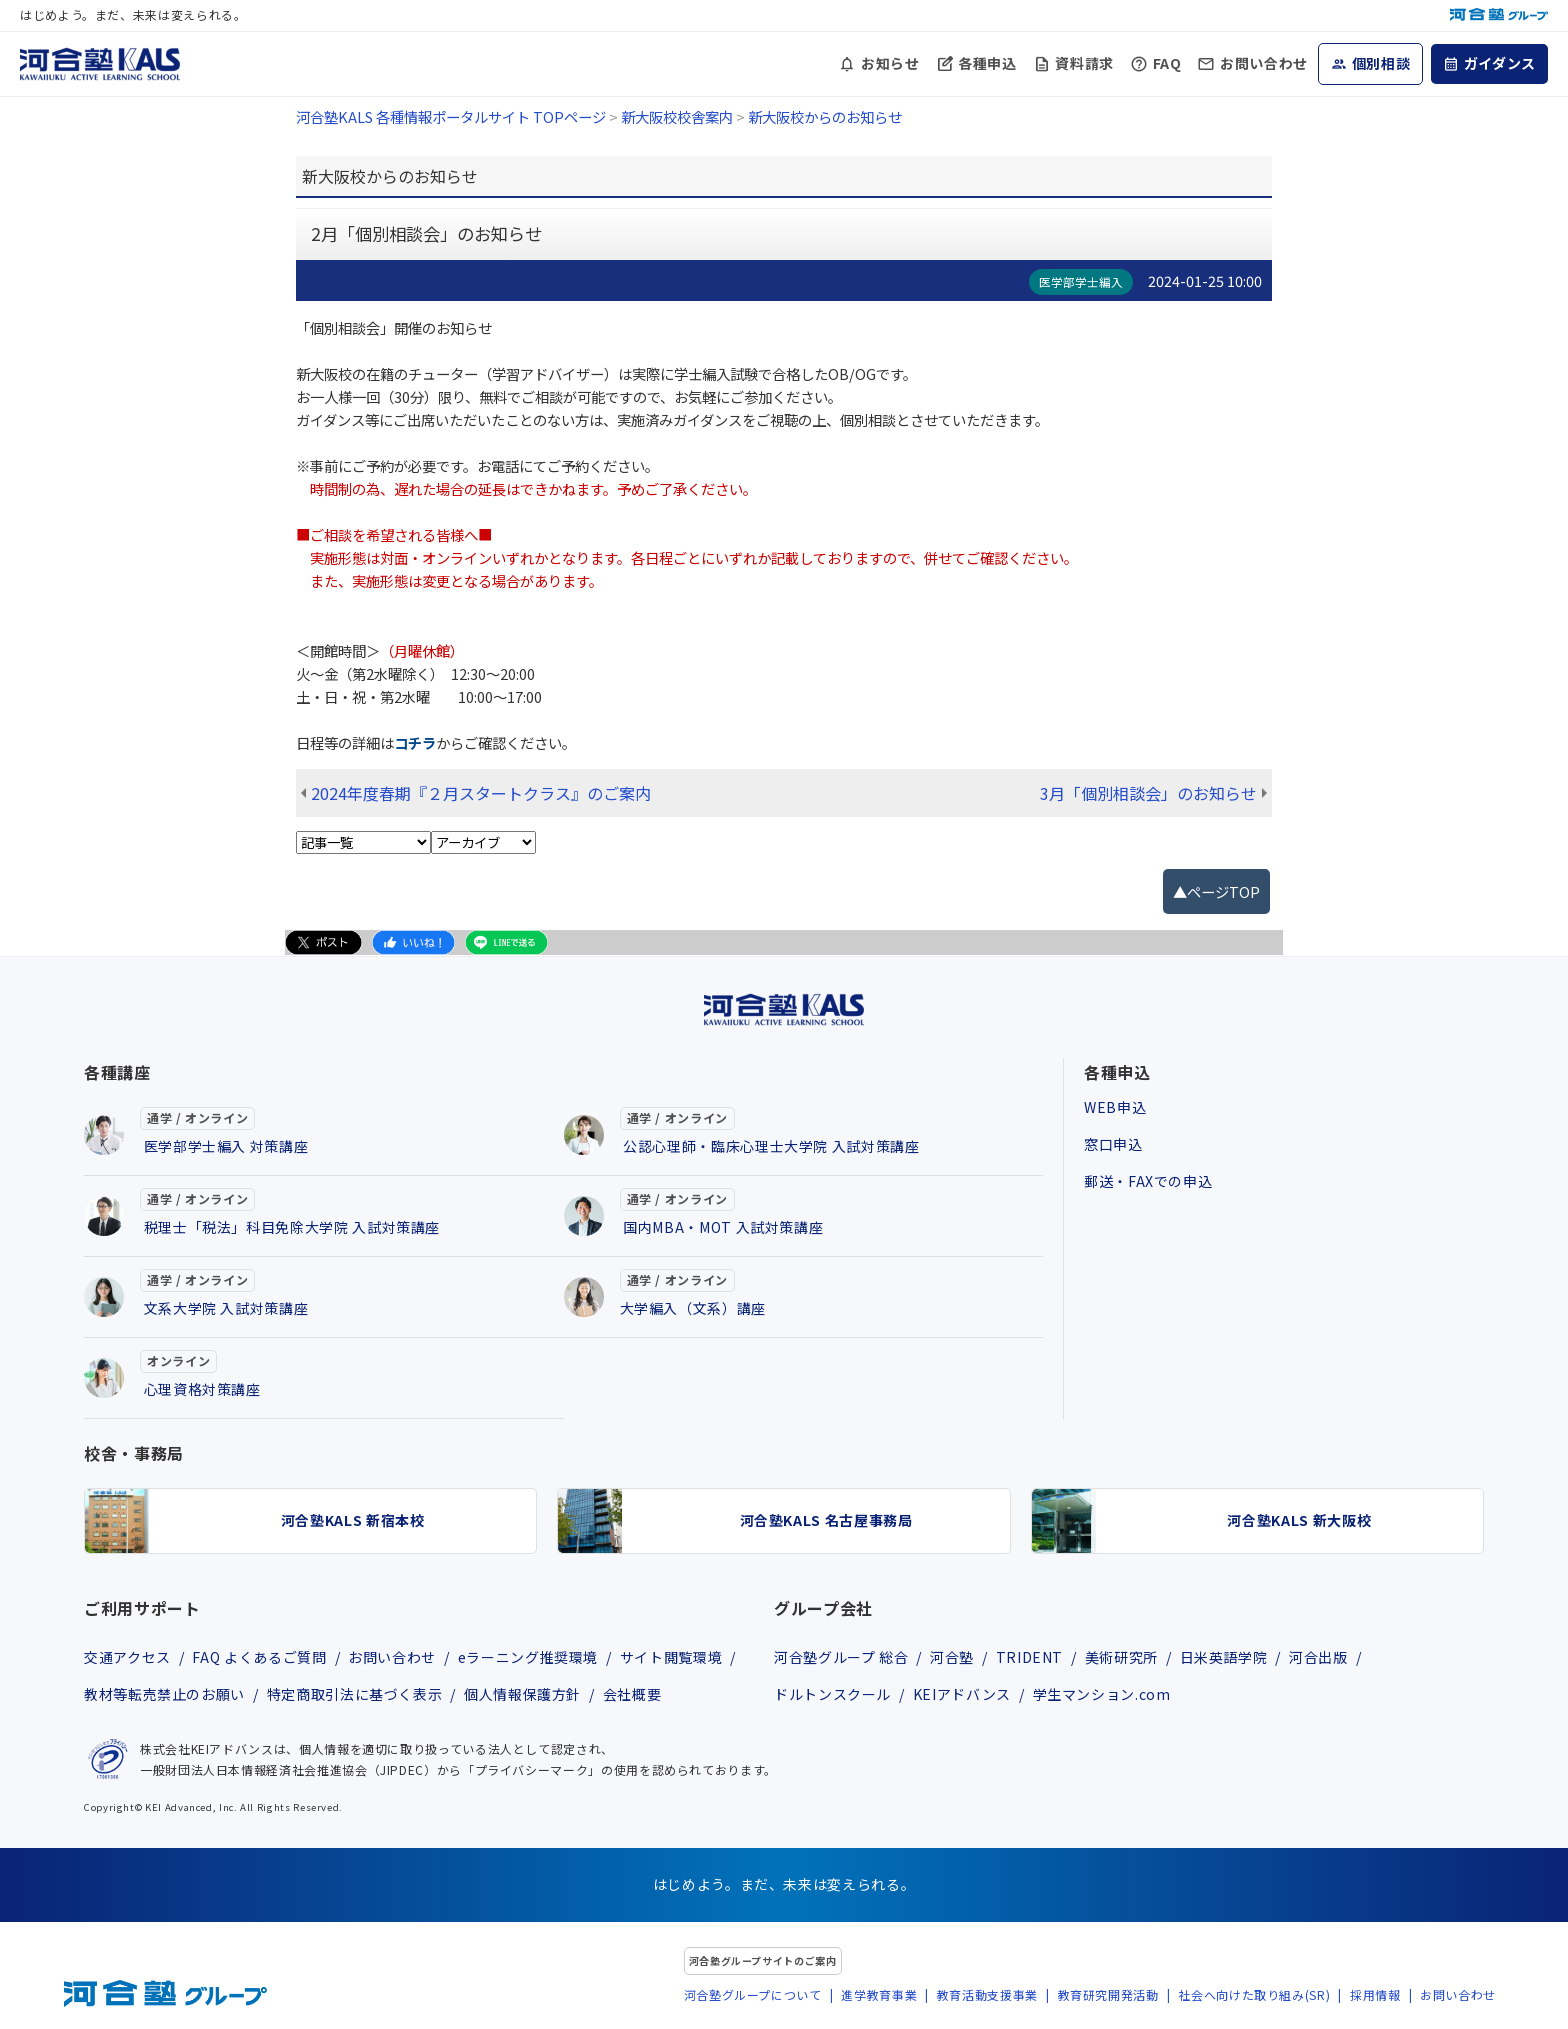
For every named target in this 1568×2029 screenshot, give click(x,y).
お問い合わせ (1264, 63)
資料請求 (1084, 63)
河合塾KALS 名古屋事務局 (826, 1520)
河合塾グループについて (753, 1994)
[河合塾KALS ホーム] (100, 61)
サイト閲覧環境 (671, 1657)
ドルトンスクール (832, 1694)
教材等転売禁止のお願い (164, 1694)
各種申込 (987, 63)
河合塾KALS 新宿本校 (353, 1520)
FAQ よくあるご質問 (259, 1657)
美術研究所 (1121, 1657)
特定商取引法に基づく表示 (355, 1694)
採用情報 (1375, 1994)
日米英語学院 (1224, 1657)
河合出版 (1318, 1657)
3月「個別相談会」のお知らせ (1148, 793)
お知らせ (890, 63)
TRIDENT (1029, 1657)
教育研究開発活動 (1108, 1994)
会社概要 (632, 1694)
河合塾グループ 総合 (841, 1657)
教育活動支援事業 (987, 1994)
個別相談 (1381, 63)
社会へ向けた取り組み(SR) (1254, 1994)
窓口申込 (1113, 1144)
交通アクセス (127, 1657)
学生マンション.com (1102, 1694)
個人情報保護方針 (522, 1694)
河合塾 (952, 1657)
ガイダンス (1500, 63)
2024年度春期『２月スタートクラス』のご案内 (481, 793)
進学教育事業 (879, 1994)
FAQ (1167, 63)
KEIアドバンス (962, 1694)
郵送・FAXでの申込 (1148, 1181)
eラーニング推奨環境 (528, 1657)
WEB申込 (1115, 1107)
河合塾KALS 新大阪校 (1299, 1520)
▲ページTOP (1216, 891)
